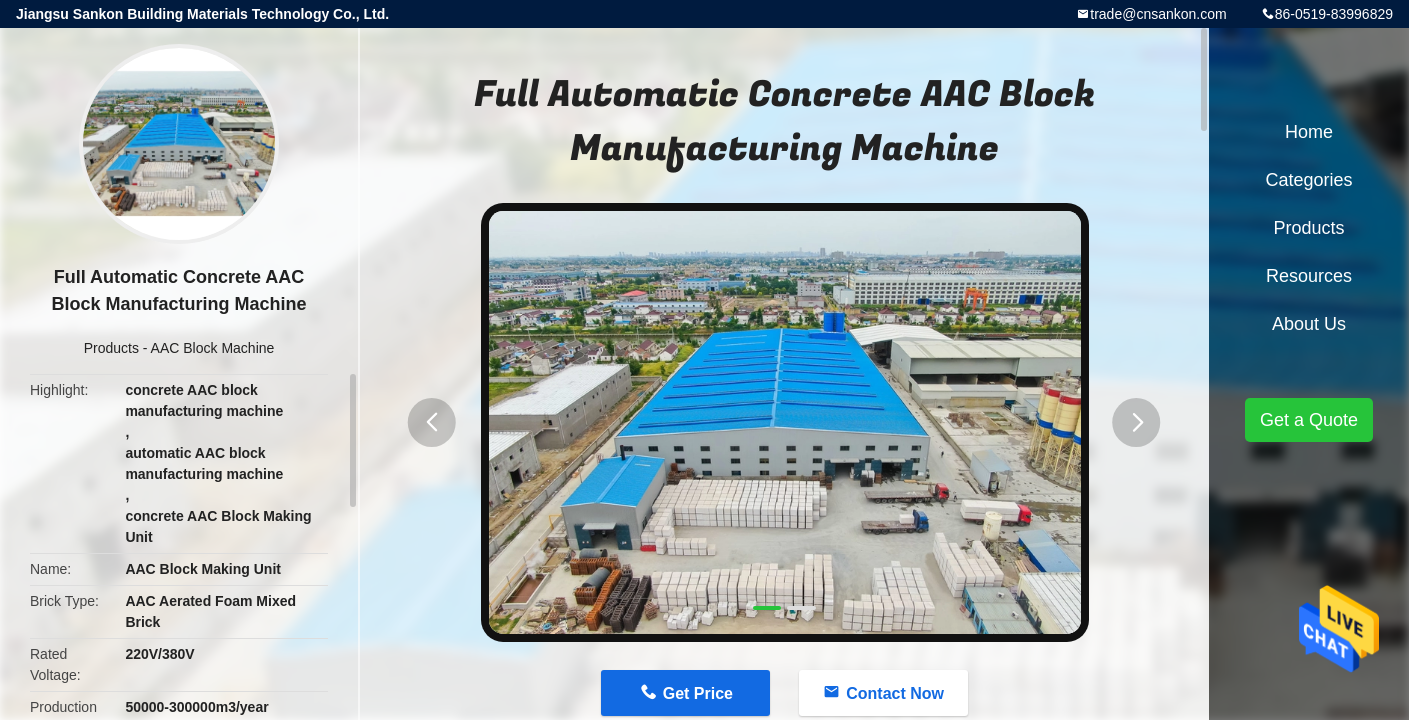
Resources (1309, 276)
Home (1309, 132)
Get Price (698, 693)
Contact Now (895, 693)
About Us (1309, 324)
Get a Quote (1309, 420)
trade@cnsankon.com (1158, 14)
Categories (1308, 180)
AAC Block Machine (213, 348)
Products (111, 348)
